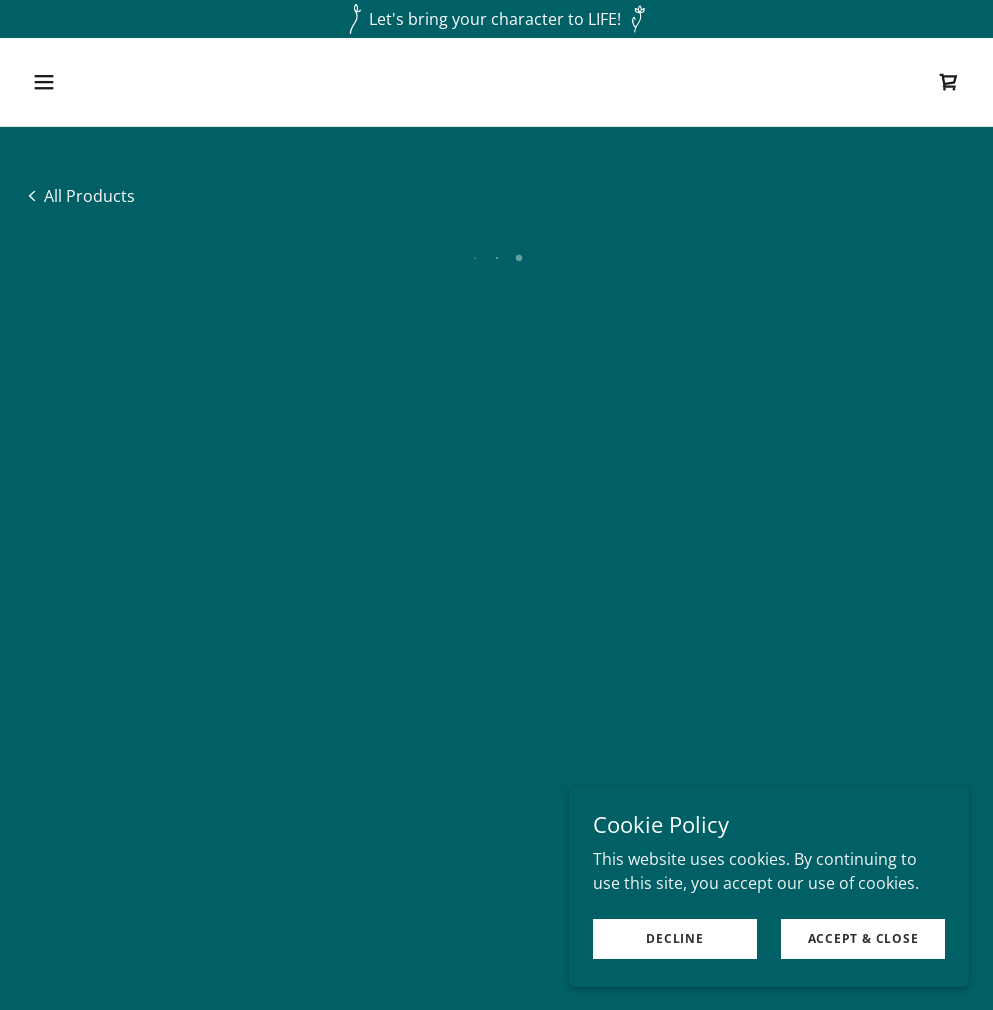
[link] (79, 195)
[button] (132, 82)
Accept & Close (863, 938)
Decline (674, 938)
